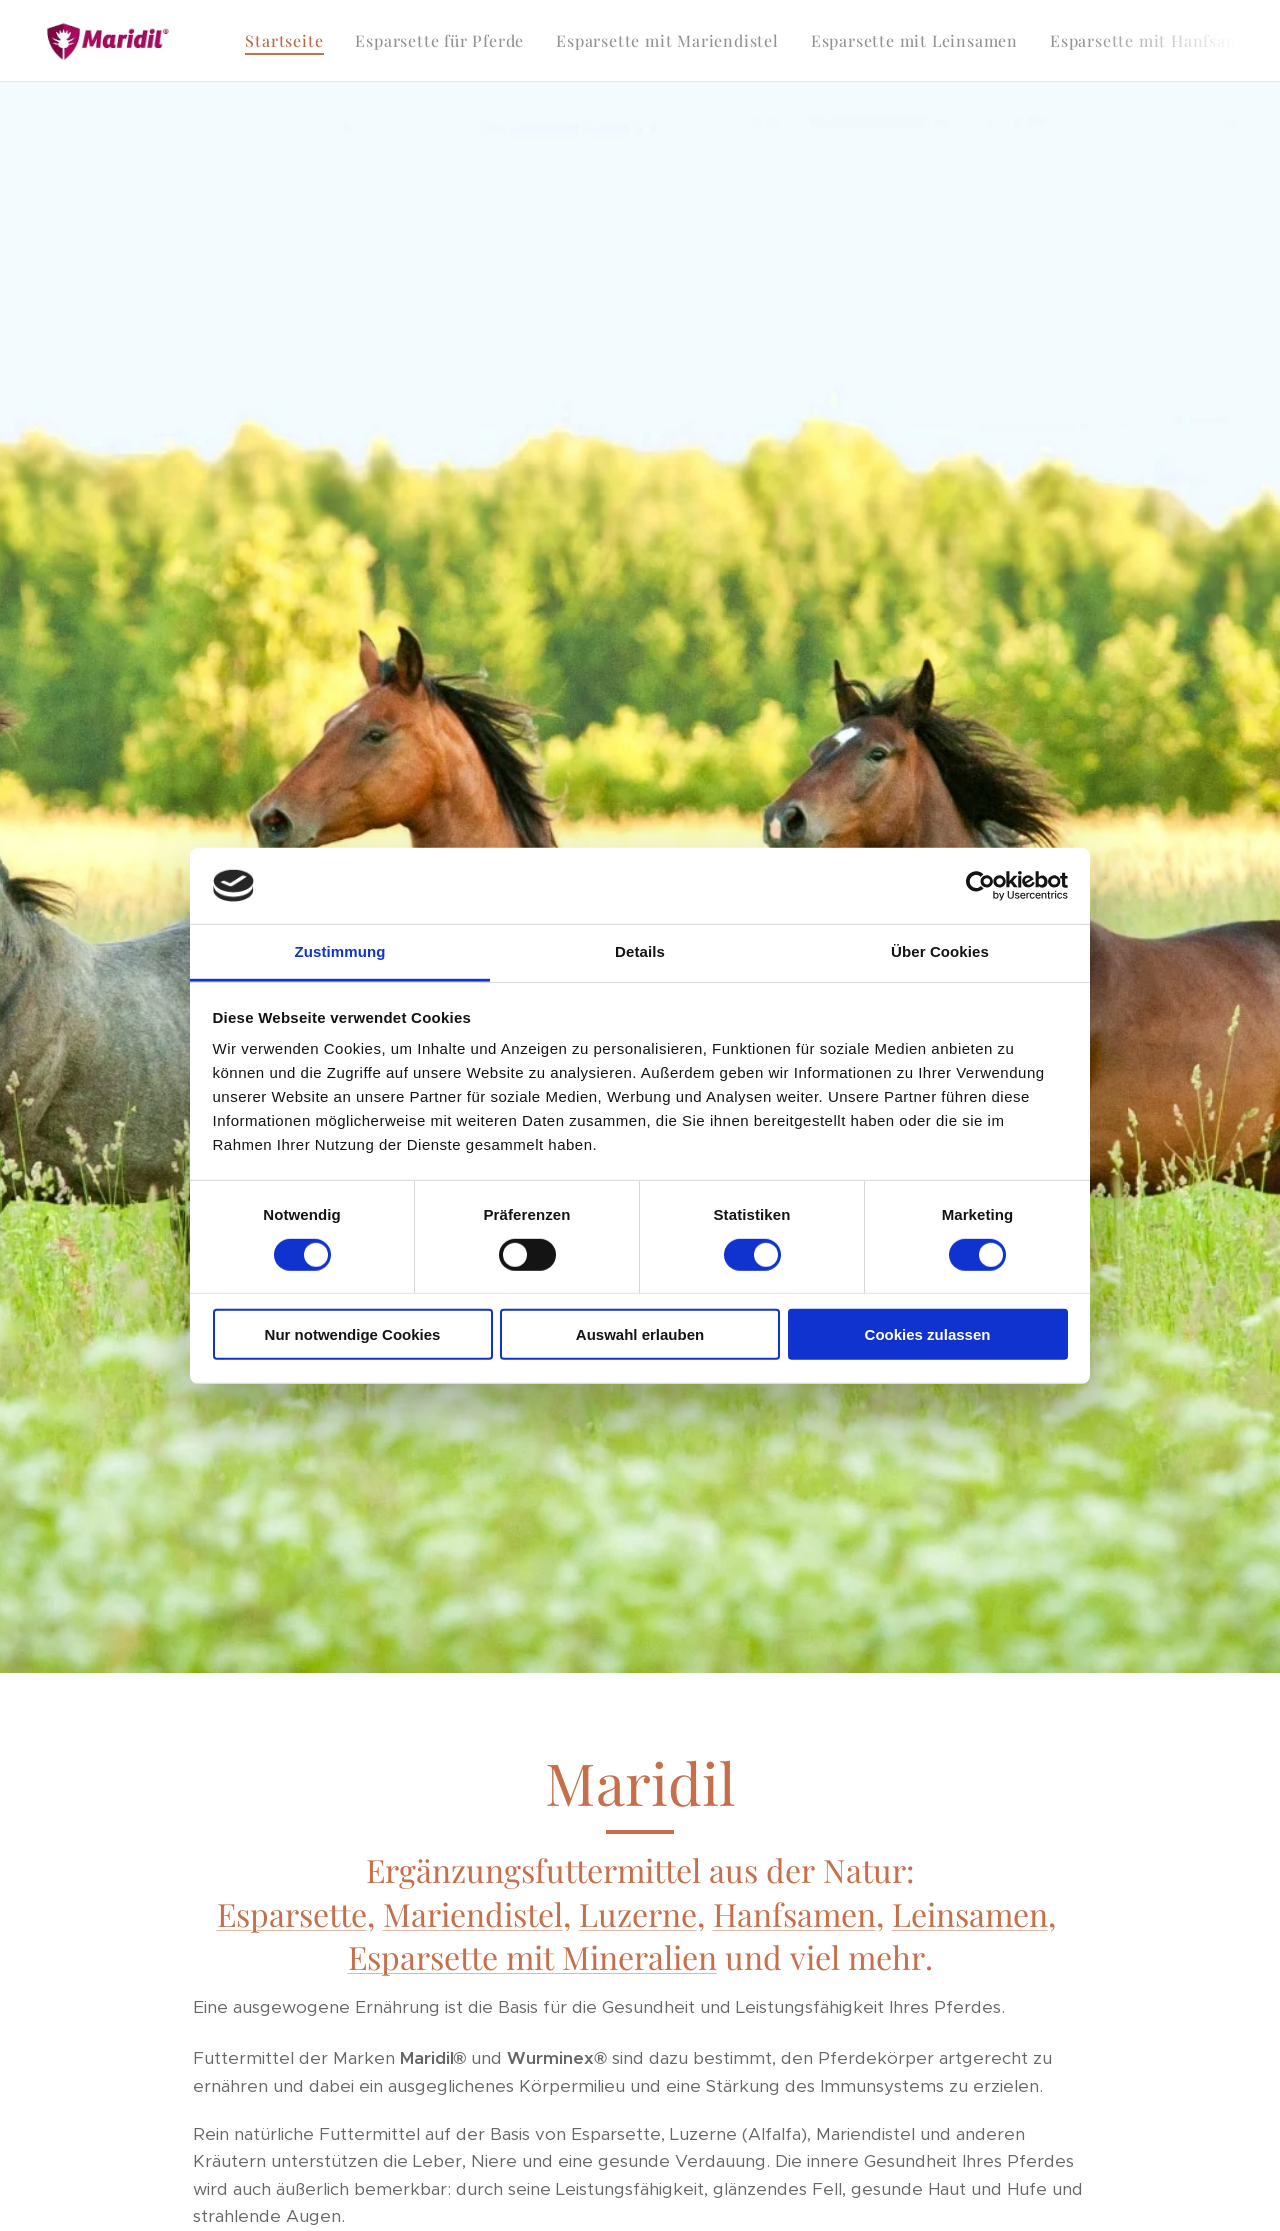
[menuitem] (289, 41)
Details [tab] (640, 951)
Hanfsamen (794, 1913)
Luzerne (638, 1913)
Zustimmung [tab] (340, 951)
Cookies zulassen (928, 1334)
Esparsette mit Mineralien (532, 1956)
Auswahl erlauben (640, 1334)
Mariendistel (473, 1913)
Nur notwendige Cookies (353, 1334)
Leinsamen (970, 1913)
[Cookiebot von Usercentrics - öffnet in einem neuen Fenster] (980, 886)
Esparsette (292, 1913)
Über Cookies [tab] (940, 951)
